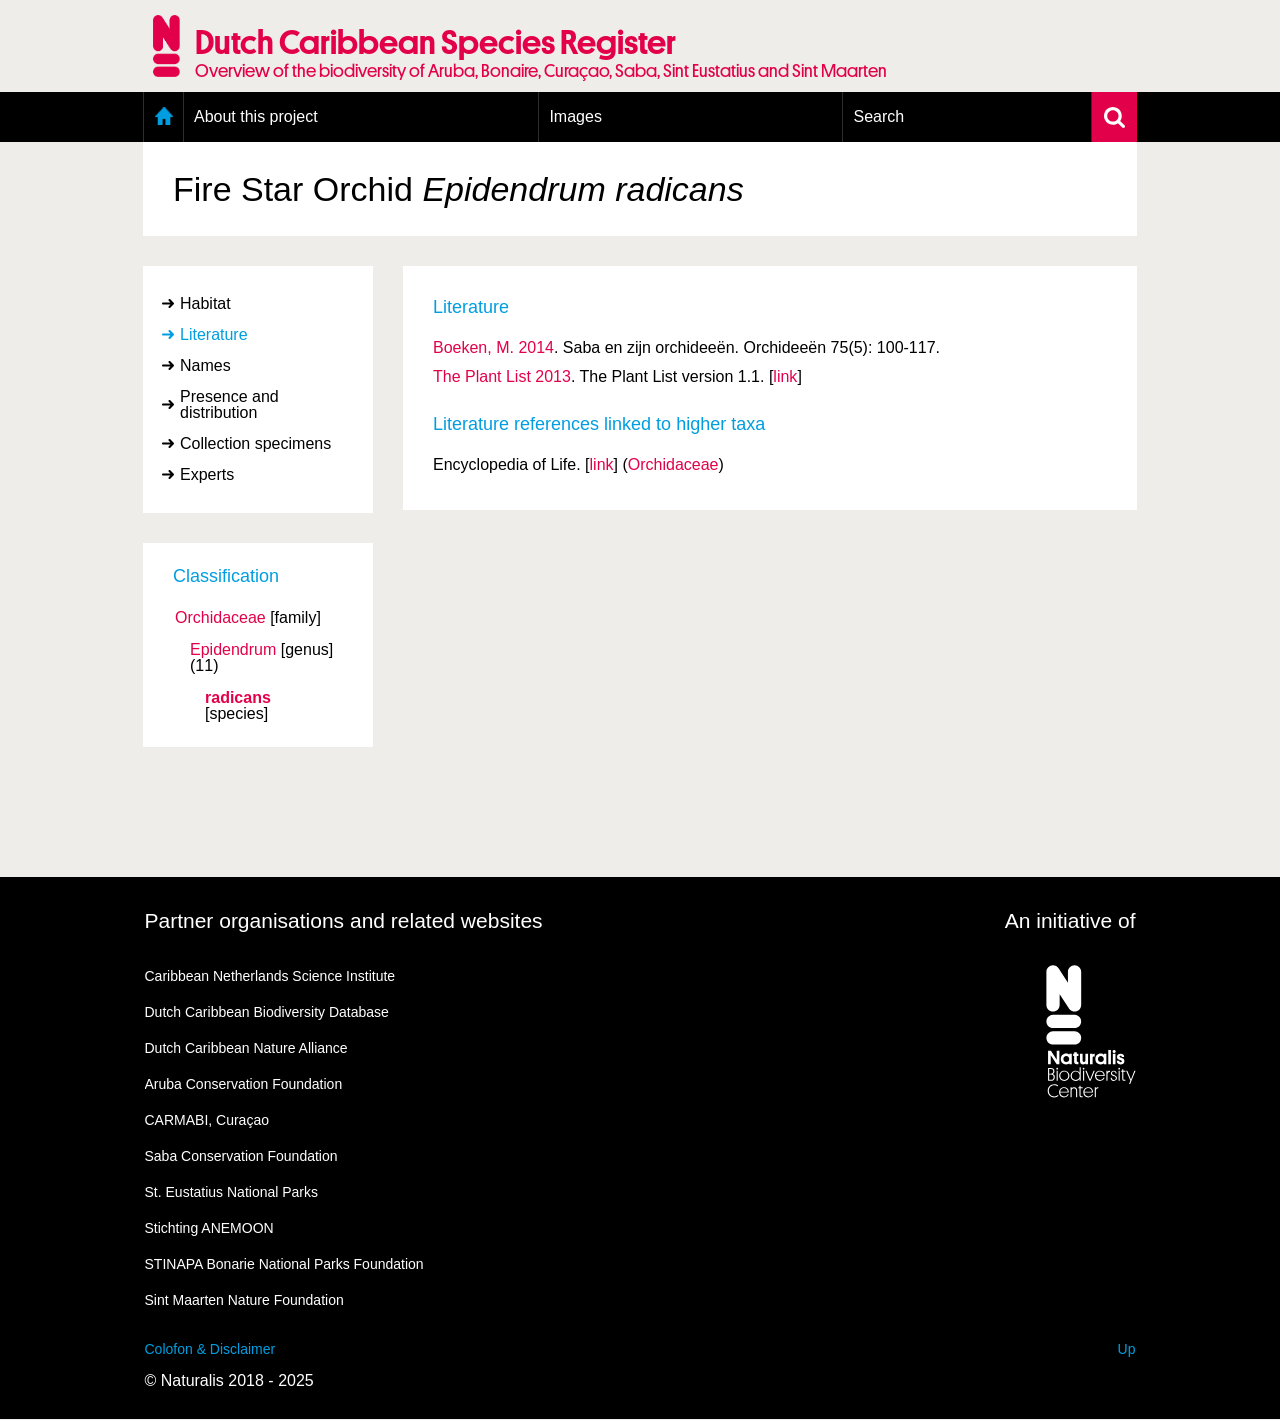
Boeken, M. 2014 (493, 347)
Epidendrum (233, 650)
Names (205, 365)
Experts (207, 474)
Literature (214, 334)
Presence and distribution (229, 404)
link (785, 376)
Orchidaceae (220, 618)
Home (163, 117)
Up (1127, 1349)
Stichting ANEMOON (209, 1228)
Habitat (205, 303)
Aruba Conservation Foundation (244, 1084)
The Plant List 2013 (502, 376)
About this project (256, 116)
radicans (238, 698)
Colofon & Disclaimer (210, 1349)
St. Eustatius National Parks (232, 1192)
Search (878, 116)
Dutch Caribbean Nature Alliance (246, 1048)
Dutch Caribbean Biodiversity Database (267, 1012)
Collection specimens (255, 443)
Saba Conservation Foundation (241, 1156)
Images (575, 116)
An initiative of (1070, 920)
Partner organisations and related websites (344, 920)
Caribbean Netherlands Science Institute (270, 976)
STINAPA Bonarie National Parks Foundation (284, 1264)
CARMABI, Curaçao (207, 1120)
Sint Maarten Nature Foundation (244, 1300)
